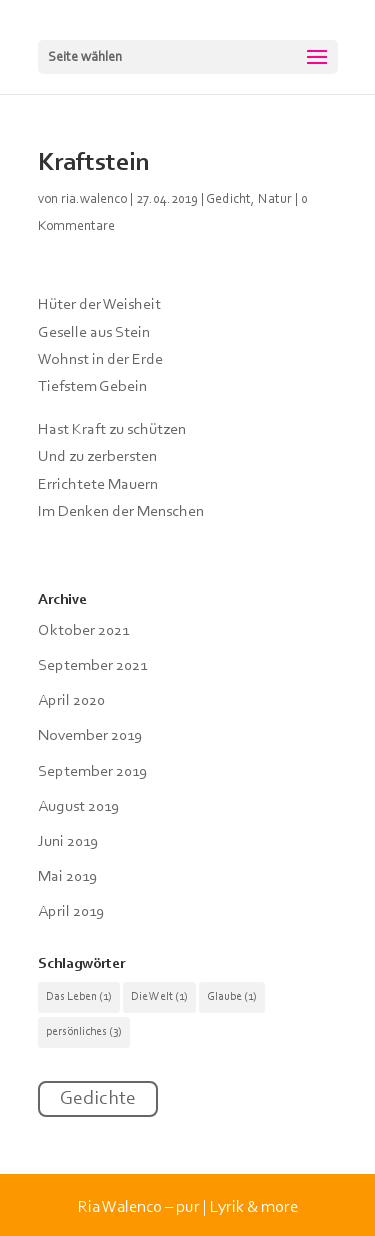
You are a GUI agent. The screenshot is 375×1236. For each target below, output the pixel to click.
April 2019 (71, 912)
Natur (275, 200)
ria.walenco (94, 200)
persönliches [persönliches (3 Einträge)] (84, 1032)
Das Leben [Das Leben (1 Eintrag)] (79, 997)
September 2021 (92, 666)
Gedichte (98, 1099)
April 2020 (71, 701)
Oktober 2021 (83, 631)
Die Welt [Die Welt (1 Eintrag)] (159, 997)
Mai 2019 (67, 877)
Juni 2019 (68, 842)
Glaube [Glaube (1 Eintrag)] (232, 997)
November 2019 (90, 736)
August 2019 (78, 807)
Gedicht (228, 200)
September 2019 (92, 772)
